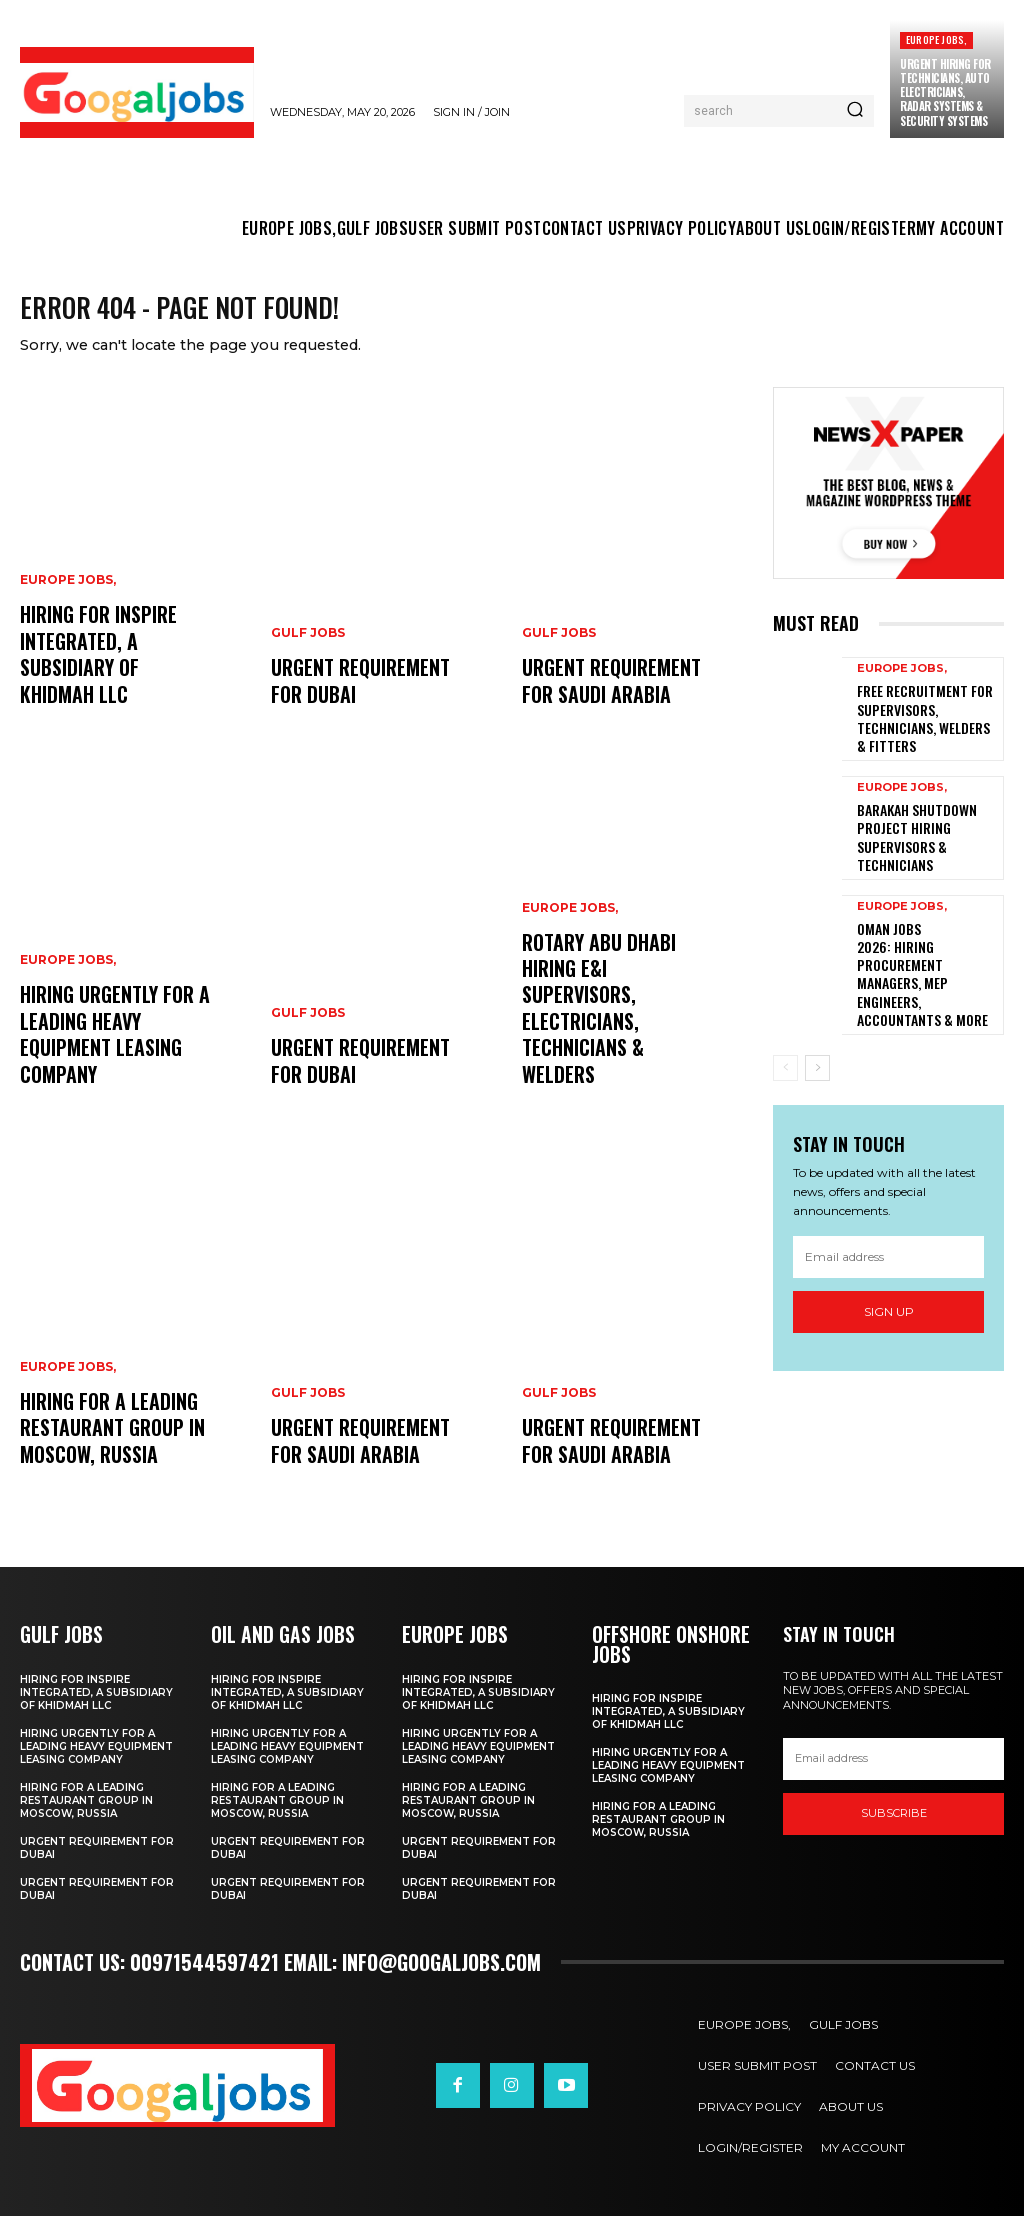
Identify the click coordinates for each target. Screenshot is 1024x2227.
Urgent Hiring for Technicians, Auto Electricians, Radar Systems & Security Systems (945, 92)
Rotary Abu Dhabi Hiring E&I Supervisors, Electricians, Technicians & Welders (614, 1041)
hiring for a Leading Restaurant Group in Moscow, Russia (108, 1444)
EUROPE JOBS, (936, 39)
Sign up (889, 1260)
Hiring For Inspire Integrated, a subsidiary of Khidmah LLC (114, 673)
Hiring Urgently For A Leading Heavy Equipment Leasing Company (111, 1053)
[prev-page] (785, 1017)
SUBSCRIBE (894, 1827)
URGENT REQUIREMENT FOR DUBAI (356, 696)
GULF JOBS (308, 653)
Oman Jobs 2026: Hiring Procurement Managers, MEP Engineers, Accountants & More (923, 944)
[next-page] (817, 1017)
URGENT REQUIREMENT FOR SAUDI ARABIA (356, 1456)
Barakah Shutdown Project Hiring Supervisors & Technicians (910, 835)
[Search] (855, 111)
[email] (888, 1205)
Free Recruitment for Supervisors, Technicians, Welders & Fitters (921, 727)
